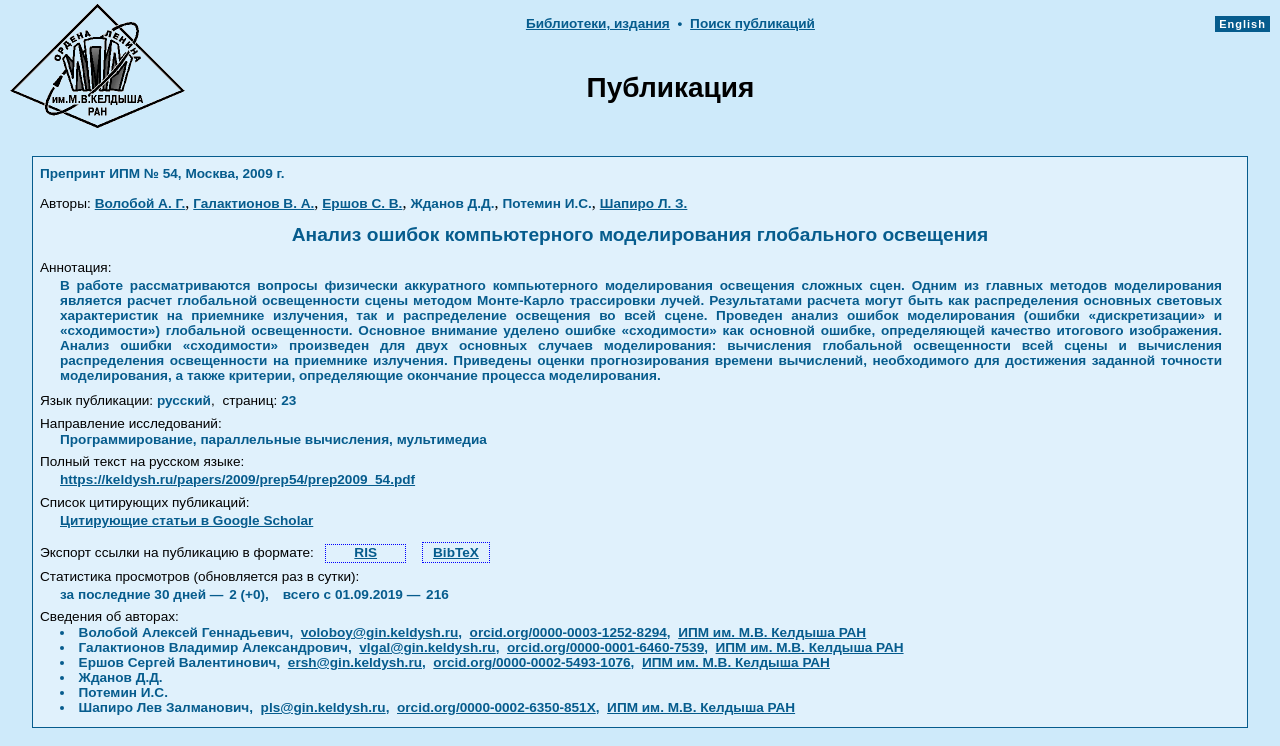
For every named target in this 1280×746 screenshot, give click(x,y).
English (1242, 24)
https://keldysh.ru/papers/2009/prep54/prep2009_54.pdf (237, 479)
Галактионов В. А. (253, 203)
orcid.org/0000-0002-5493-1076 (531, 662)
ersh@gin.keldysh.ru (355, 662)
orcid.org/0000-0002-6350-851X (496, 707)
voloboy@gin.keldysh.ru (380, 632)
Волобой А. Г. (140, 203)
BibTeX (456, 552)
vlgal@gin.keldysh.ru (427, 647)
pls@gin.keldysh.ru (323, 707)
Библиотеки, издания (598, 23)
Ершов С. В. (362, 203)
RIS (365, 552)
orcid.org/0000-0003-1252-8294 (568, 632)
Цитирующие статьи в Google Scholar (186, 520)
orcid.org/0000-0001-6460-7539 (605, 647)
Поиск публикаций (752, 23)
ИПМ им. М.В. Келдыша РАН (772, 632)
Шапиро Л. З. (644, 203)
